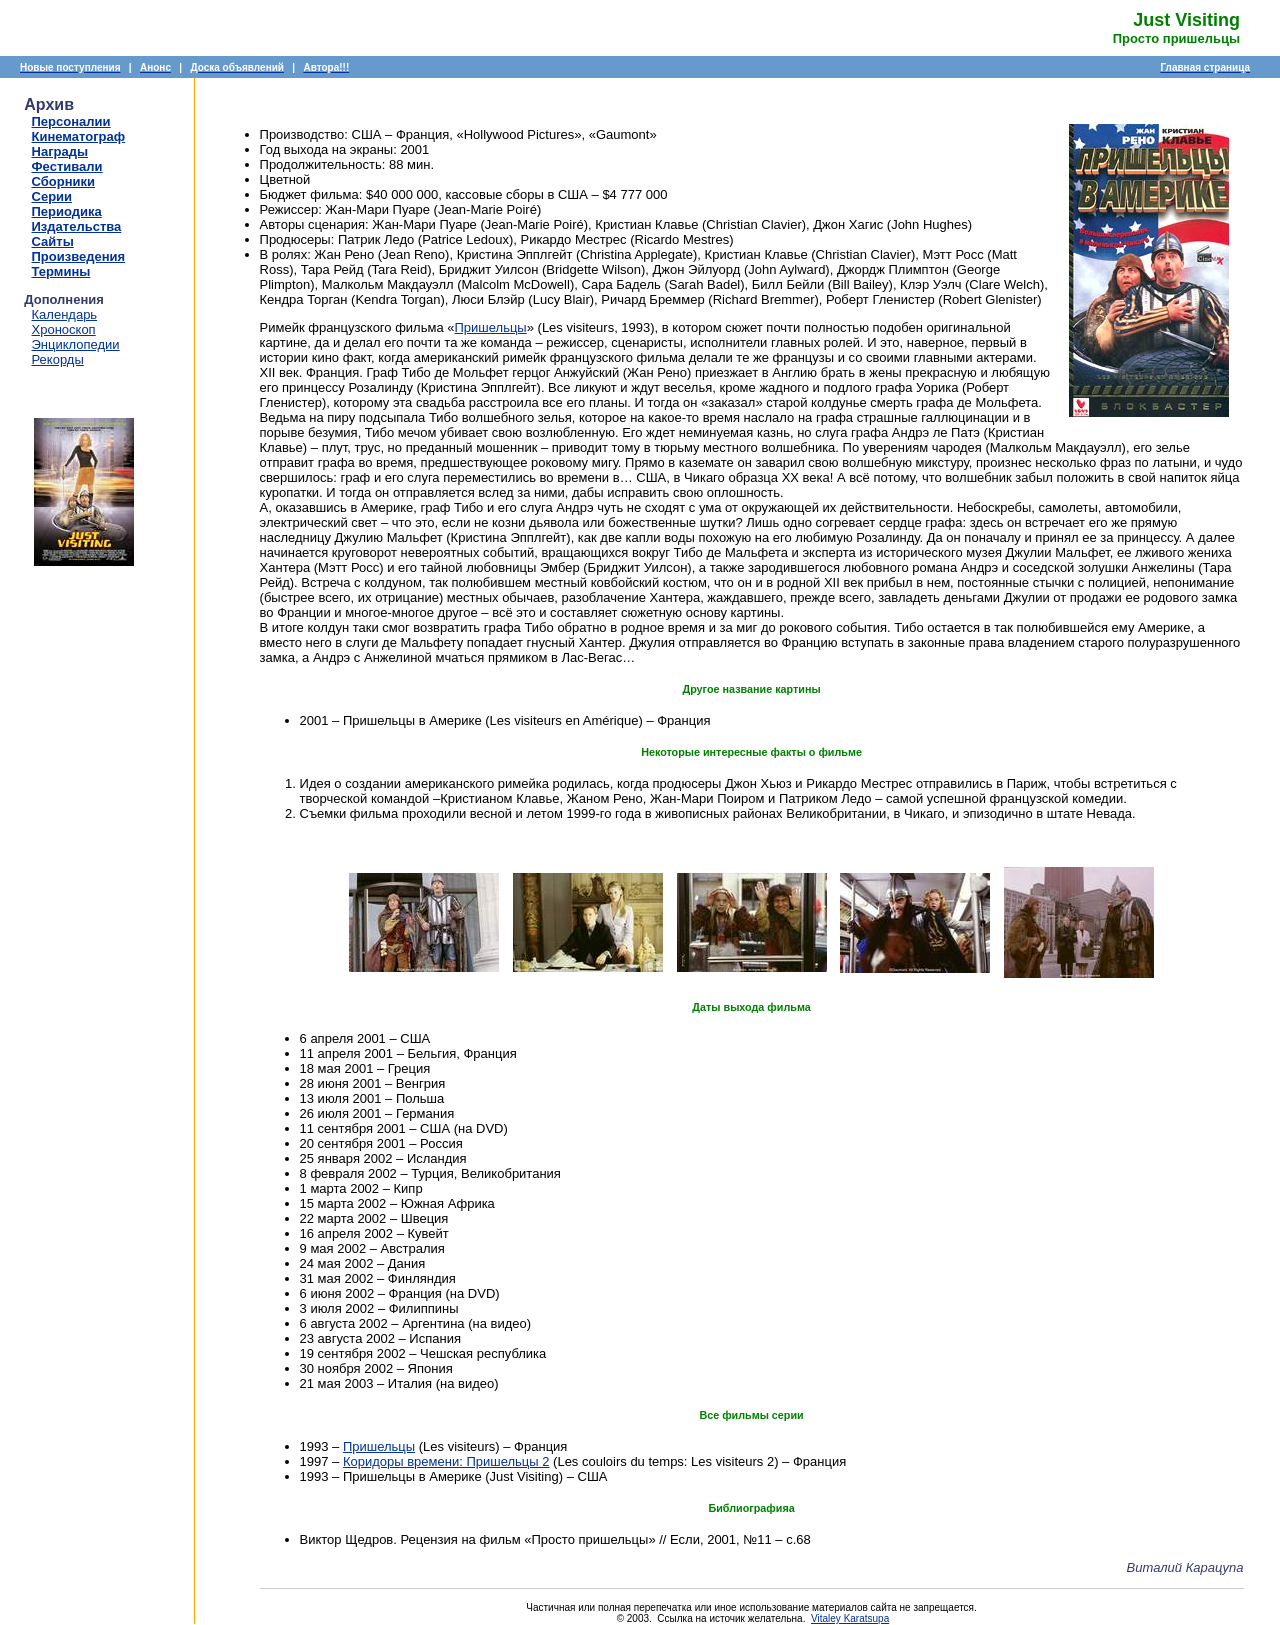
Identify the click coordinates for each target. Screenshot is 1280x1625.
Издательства (77, 226)
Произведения (79, 256)
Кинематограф (79, 136)
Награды (60, 151)
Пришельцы (491, 327)
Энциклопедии (76, 344)
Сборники (63, 181)
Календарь (65, 314)
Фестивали (67, 166)
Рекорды (58, 359)
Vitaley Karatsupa (850, 1618)
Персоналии (71, 121)
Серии (52, 196)
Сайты (53, 241)
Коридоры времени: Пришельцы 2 (446, 1461)
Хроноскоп (64, 329)
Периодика (67, 211)
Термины (61, 271)
